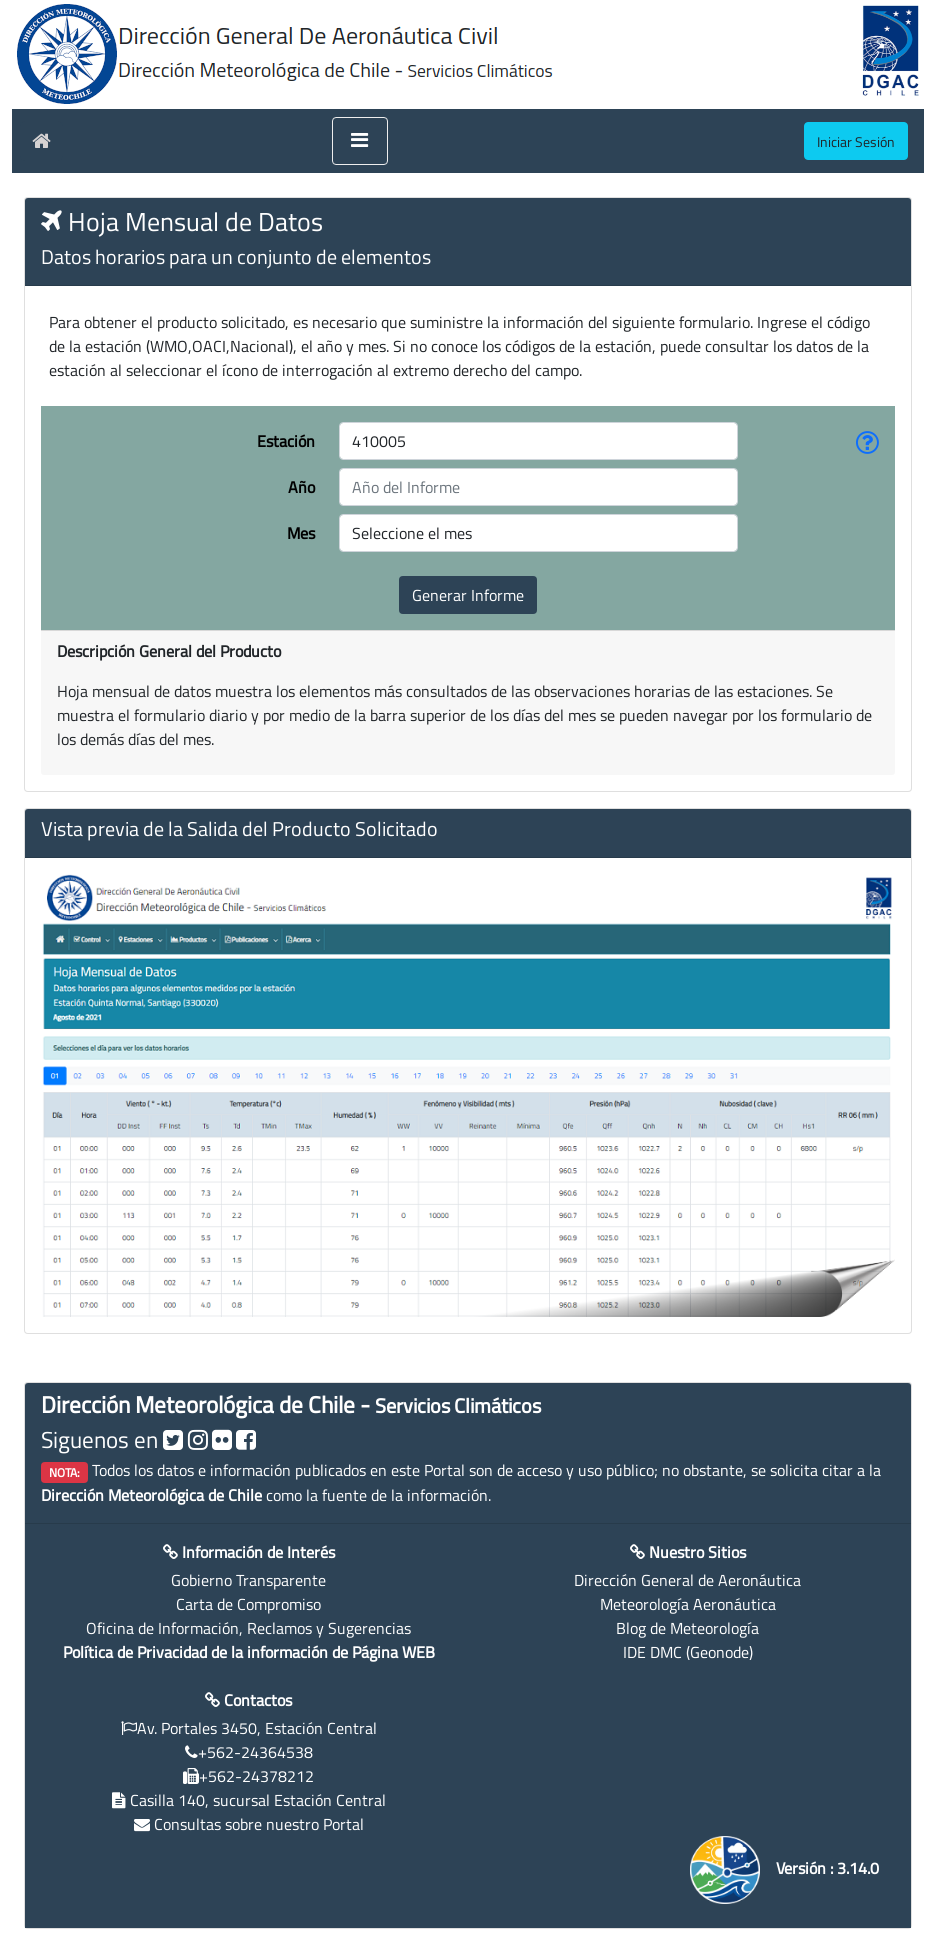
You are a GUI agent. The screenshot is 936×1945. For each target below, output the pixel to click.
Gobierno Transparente (248, 1580)
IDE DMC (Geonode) (688, 1652)
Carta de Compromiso (248, 1604)
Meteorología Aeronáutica (688, 1604)
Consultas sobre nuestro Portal (259, 1824)
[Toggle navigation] (360, 141)
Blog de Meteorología (687, 1628)
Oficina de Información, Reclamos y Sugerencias (248, 1628)
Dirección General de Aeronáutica (687, 1580)
